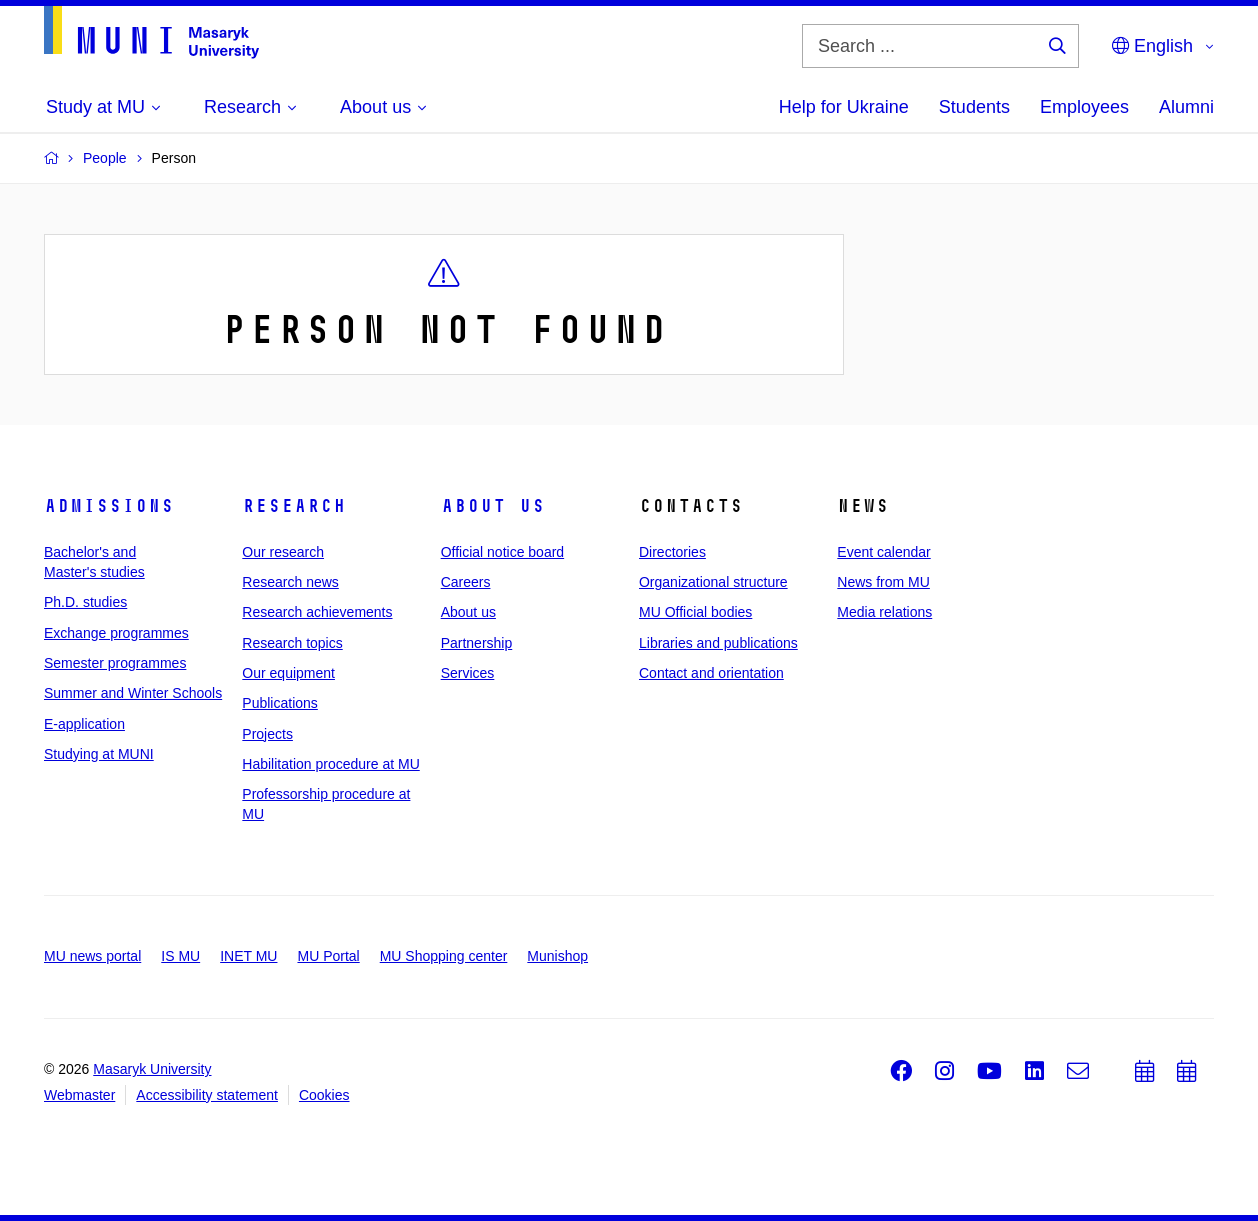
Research (294, 506)
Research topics (292, 643)
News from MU (883, 582)
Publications (280, 703)
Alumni (1186, 107)
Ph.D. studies (85, 602)
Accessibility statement (207, 1095)
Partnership (477, 643)
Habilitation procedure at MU (330, 764)
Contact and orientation (711, 673)
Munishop (557, 956)
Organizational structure (713, 582)
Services (468, 673)
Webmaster (79, 1095)
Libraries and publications (718, 643)
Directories (672, 552)
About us (493, 506)
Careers (466, 582)
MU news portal (92, 956)
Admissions (109, 506)
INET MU (248, 956)
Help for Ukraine (844, 107)
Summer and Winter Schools (133, 693)
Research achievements (317, 612)
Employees (1084, 107)
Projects (267, 734)
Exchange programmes (116, 633)
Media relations (884, 612)
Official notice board (502, 552)
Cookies (324, 1095)
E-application (84, 724)
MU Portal (328, 956)
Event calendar (883, 552)
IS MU (180, 956)
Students (974, 107)
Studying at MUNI (99, 754)
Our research (283, 552)
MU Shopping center (444, 956)
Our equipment (288, 673)
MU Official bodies (695, 612)
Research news (290, 582)
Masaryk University (152, 1069)
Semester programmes (115, 663)
